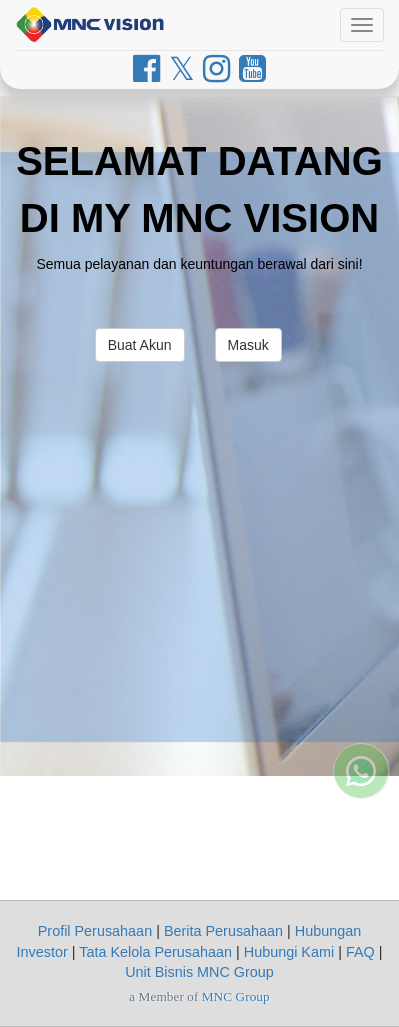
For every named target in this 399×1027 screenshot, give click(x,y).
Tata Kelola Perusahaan (155, 952)
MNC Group (236, 996)
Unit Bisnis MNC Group (199, 972)
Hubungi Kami (289, 952)
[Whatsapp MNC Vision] (361, 745)
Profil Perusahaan (95, 931)
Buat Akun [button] (140, 345)
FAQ (360, 952)
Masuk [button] (248, 345)
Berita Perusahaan (223, 931)
